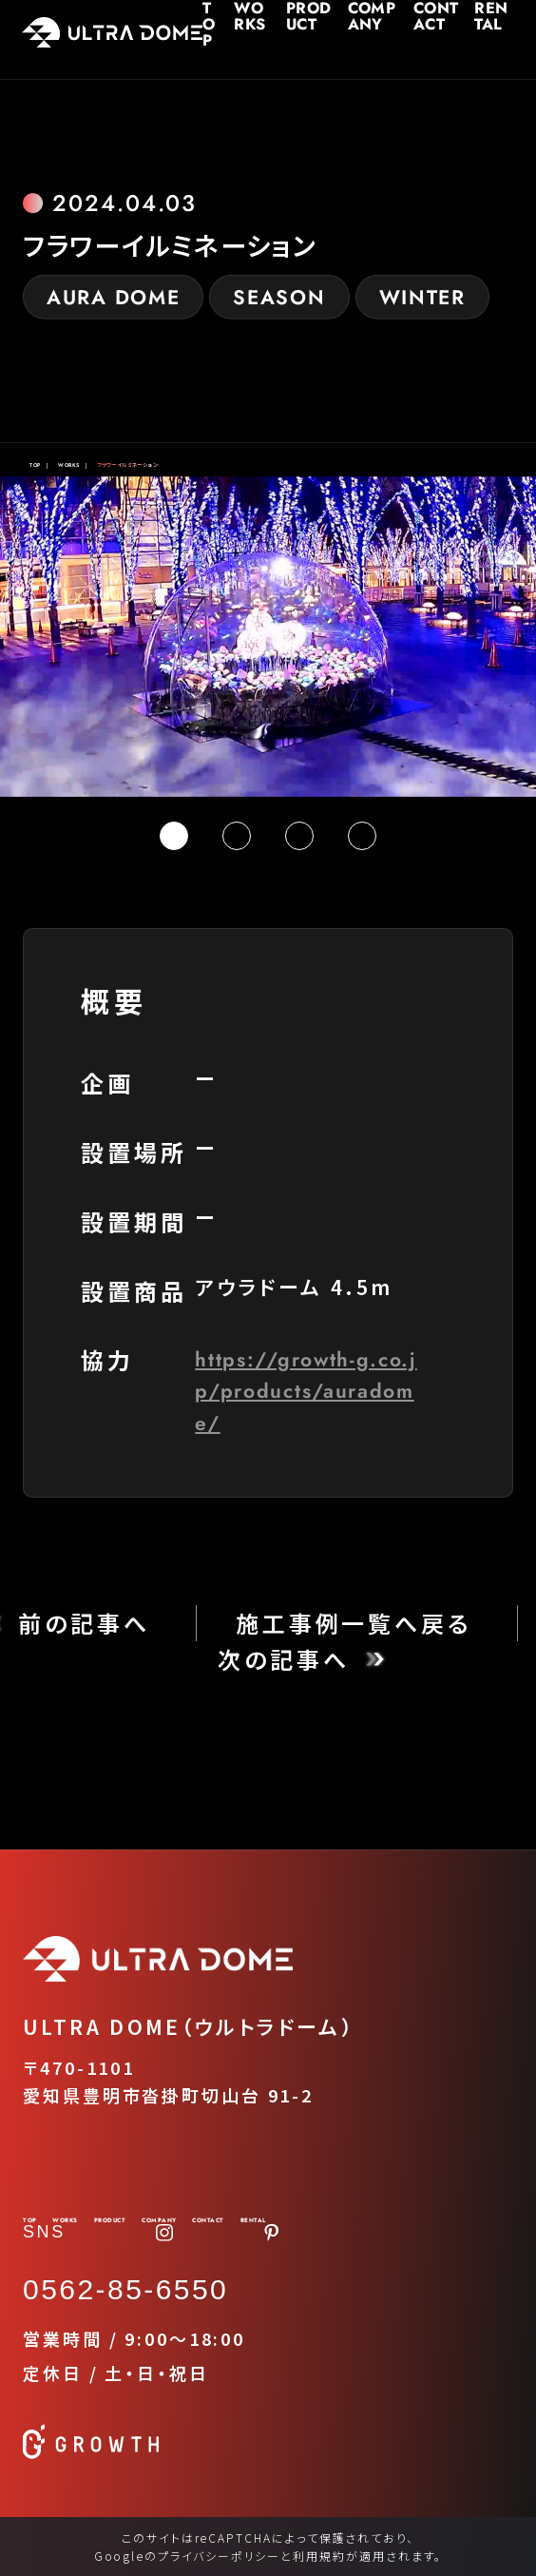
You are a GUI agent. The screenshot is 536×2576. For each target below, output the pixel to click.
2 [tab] (236, 836)
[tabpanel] (268, 636)
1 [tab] (174, 836)
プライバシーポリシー (219, 2555)
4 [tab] (362, 836)
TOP (185, 10)
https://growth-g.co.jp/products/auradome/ (305, 1391)
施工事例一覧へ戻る (353, 1622)
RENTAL (492, 10)
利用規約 (319, 2555)
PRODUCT (289, 10)
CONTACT (429, 10)
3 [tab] (299, 836)
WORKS (232, 10)
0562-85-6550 (125, 2289)
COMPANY (362, 10)
